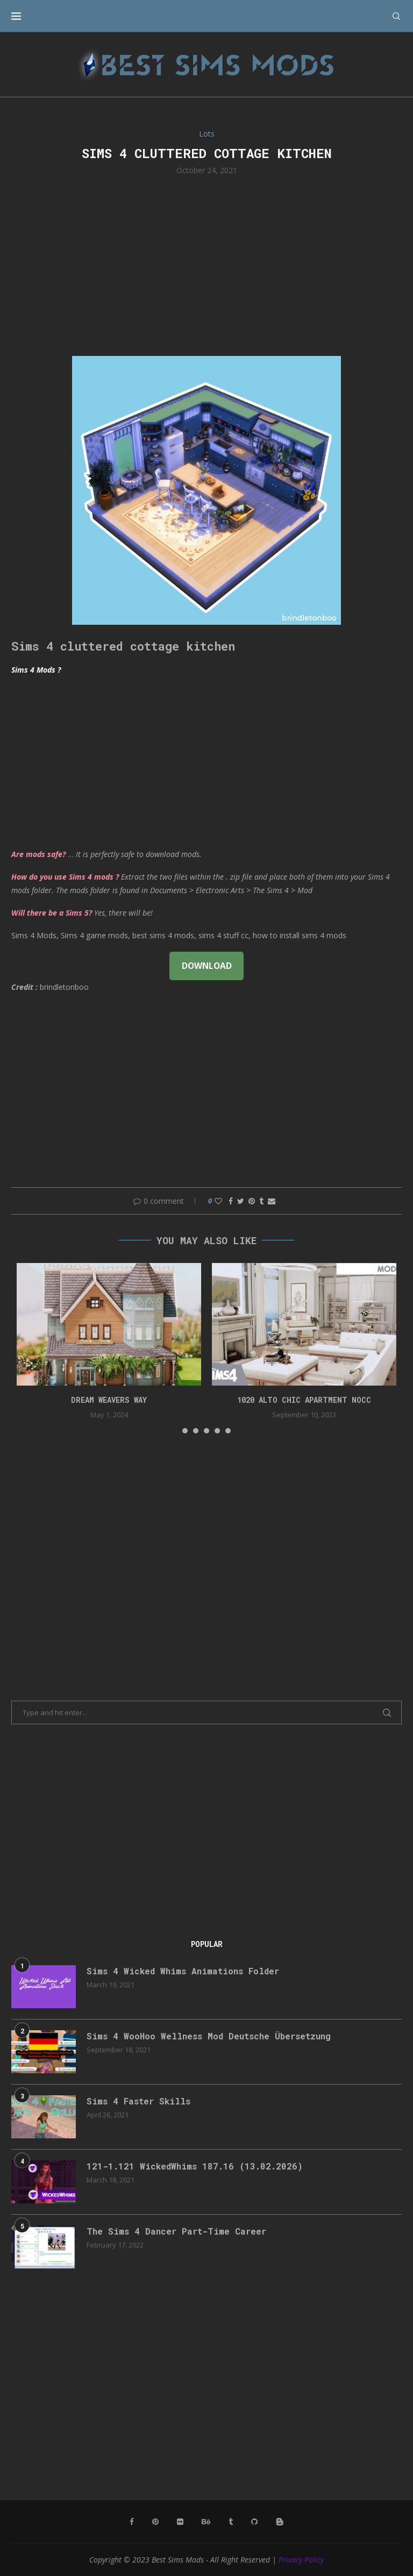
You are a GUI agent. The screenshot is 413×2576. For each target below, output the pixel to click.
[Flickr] (180, 2521)
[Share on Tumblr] (261, 1201)
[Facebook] (132, 2521)
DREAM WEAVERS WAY (109, 1400)
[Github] (254, 2521)
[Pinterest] (155, 2521)
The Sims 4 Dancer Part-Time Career (176, 2231)
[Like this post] (218, 1201)
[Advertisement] (206, 264)
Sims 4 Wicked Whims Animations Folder (183, 1970)
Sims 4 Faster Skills (138, 2101)
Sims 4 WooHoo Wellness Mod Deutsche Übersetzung (209, 2036)
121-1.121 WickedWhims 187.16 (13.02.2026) (195, 2166)
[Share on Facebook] (231, 1201)
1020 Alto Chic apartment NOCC (304, 1400)
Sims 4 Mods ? (36, 670)
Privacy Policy (301, 2559)
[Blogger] (279, 2521)
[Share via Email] (271, 1201)
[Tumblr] (231, 2521)
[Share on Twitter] (240, 1201)
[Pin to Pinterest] (251, 1201)
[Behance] (206, 2521)
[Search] (396, 16)
